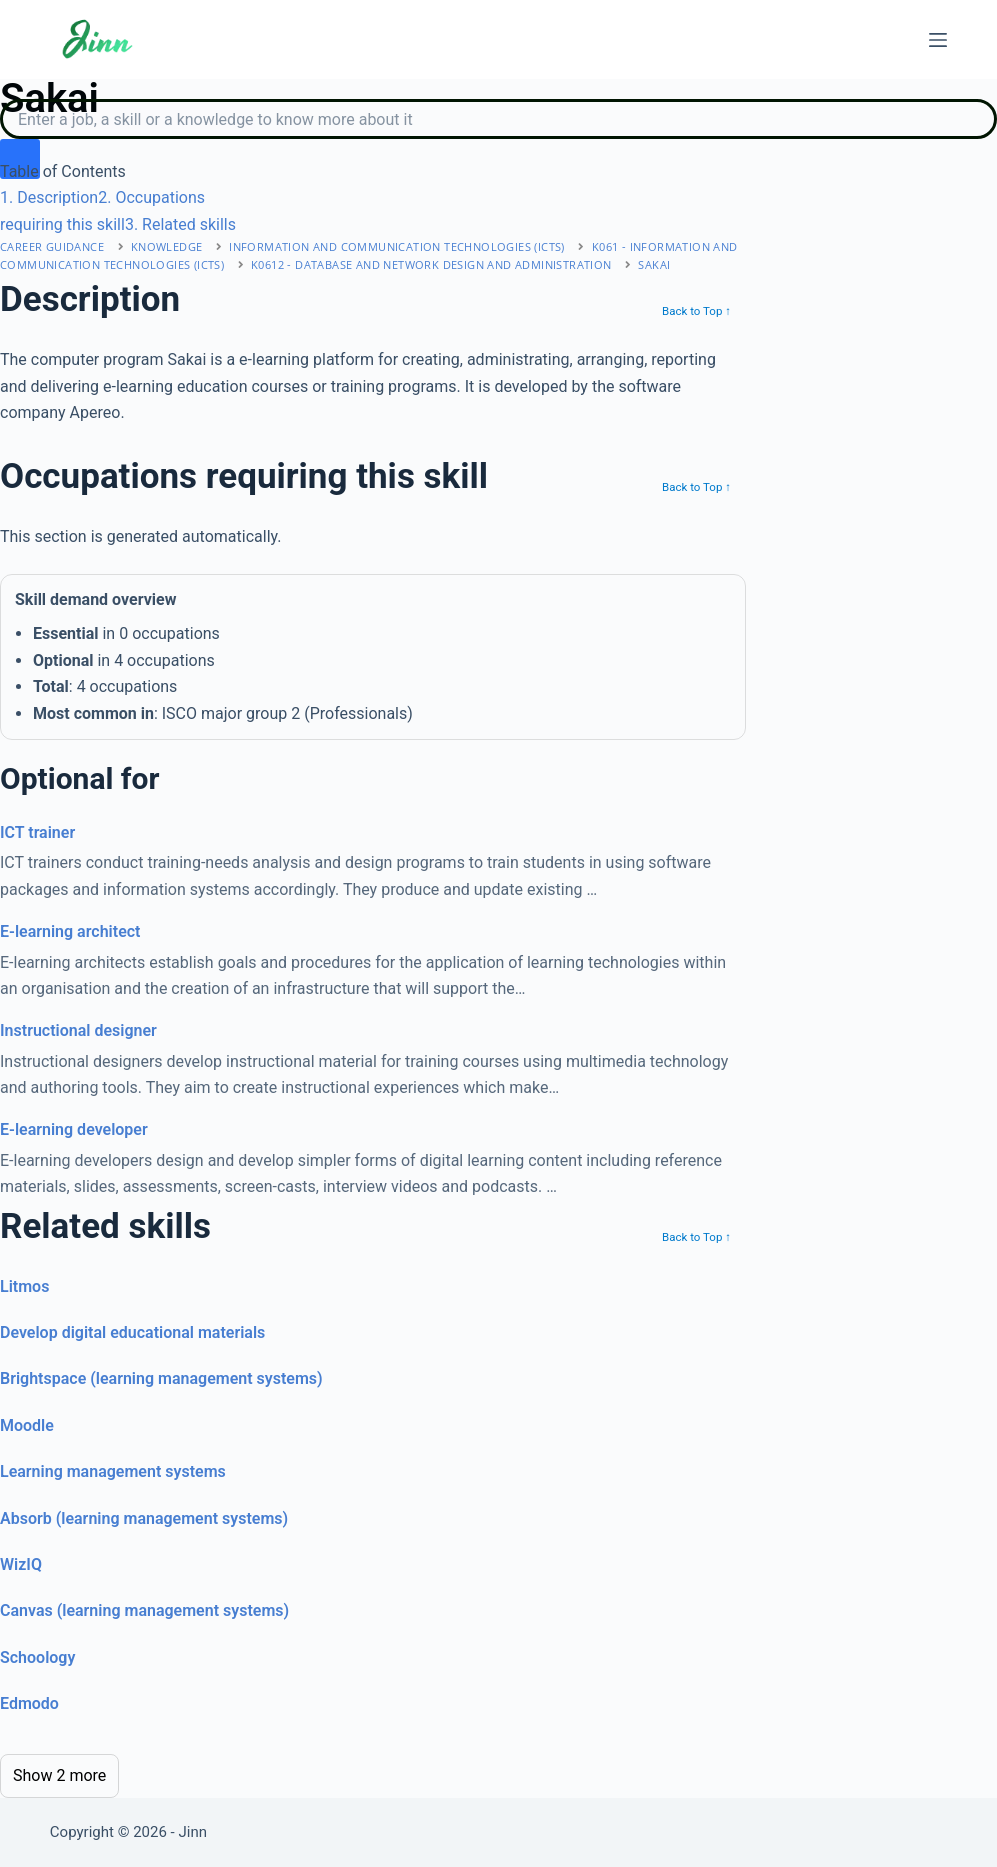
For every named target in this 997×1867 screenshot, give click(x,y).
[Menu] (938, 40)
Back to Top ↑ (696, 311)
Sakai (654, 264)
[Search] (498, 119)
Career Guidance (52, 246)
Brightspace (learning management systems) (161, 1378)
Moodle (27, 1425)
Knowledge (167, 246)
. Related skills (180, 224)
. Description (49, 197)
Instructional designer (78, 1030)
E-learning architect (70, 931)
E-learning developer (74, 1129)
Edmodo (29, 1703)
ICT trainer (37, 832)
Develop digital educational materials (132, 1332)
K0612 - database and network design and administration (431, 264)
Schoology (37, 1657)
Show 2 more (59, 1775)
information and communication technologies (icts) (397, 246)
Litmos (24, 1286)
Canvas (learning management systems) (144, 1610)
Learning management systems (113, 1471)
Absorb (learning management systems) (144, 1518)
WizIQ (21, 1564)
